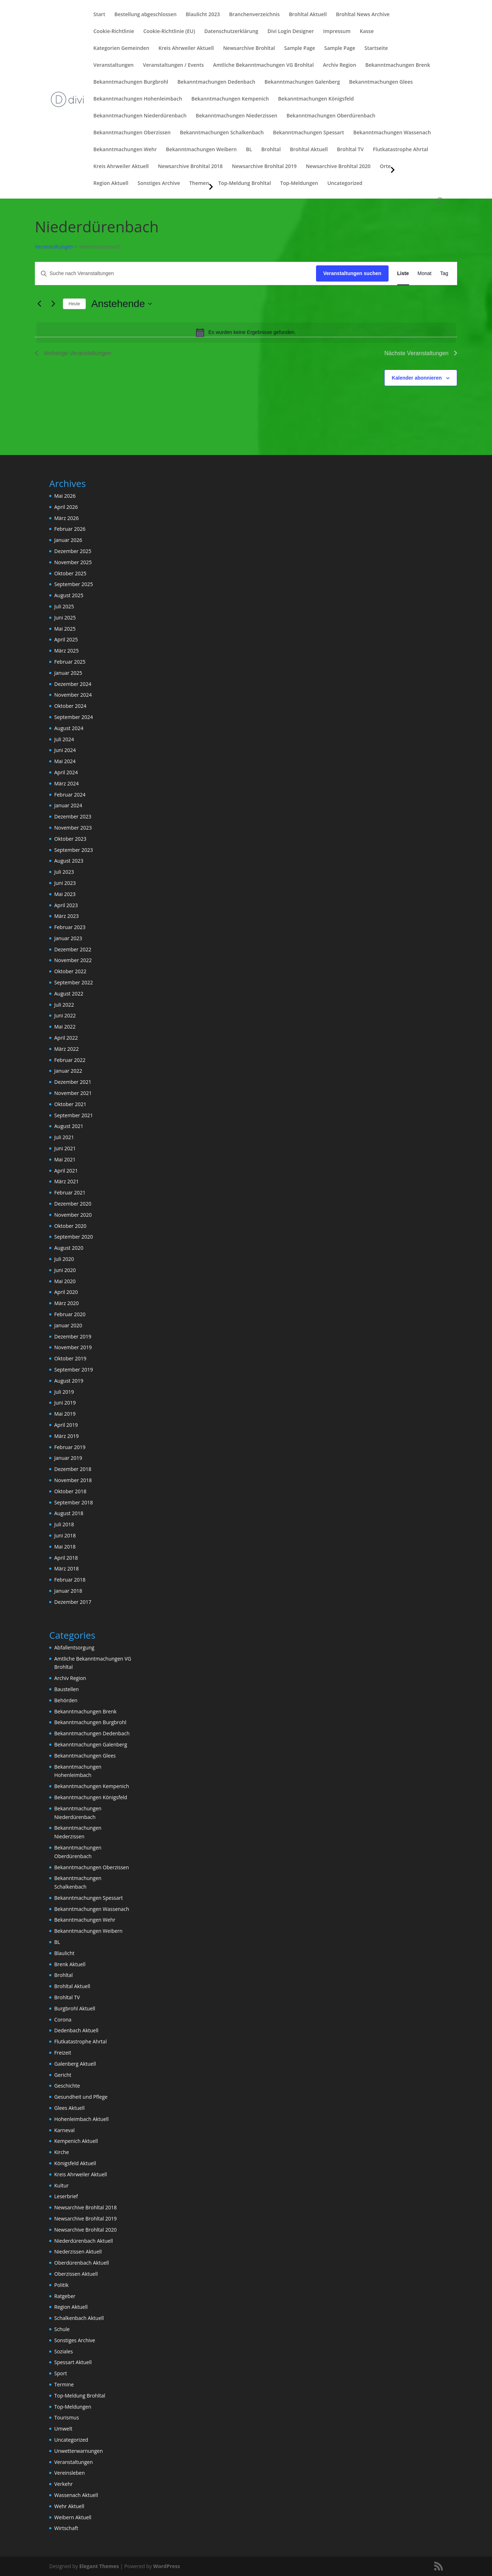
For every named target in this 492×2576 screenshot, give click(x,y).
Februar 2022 (69, 1060)
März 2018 (66, 1568)
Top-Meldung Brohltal (244, 183)
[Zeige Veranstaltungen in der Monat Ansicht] (425, 273)
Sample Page (299, 48)
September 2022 (73, 982)
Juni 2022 (65, 1015)
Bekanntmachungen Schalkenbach (222, 133)
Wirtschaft (66, 2528)
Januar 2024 (68, 805)
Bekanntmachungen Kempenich (230, 99)
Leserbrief (66, 2196)
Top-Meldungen (299, 183)
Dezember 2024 (72, 684)
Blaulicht (64, 1953)
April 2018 (66, 1557)
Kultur (61, 2185)
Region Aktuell (110, 183)
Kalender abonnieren (417, 378)
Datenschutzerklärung (231, 31)
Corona (62, 2019)
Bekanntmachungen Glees (381, 82)
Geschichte (67, 2085)
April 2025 (66, 639)
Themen (199, 183)
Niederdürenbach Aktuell (83, 2240)
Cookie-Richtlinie (113, 31)
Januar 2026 (68, 540)
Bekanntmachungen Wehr (125, 150)
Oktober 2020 (70, 1225)
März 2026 (66, 518)
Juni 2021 (65, 1148)
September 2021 (73, 1115)
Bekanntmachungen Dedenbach (216, 82)
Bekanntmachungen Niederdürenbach (139, 116)
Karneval (64, 2130)
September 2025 (73, 584)
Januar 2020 (68, 1325)
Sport (60, 2373)
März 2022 (66, 1048)
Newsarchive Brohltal (249, 48)
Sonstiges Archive (159, 183)
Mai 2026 (65, 495)
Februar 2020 (69, 1314)
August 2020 (68, 1247)
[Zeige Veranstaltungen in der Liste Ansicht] (403, 273)
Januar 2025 (68, 672)
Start (99, 15)
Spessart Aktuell (73, 2362)
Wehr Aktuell (69, 2506)
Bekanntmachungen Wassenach (392, 133)
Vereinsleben (69, 2472)
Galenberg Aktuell (75, 2063)
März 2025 (66, 650)
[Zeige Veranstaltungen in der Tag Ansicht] (444, 273)
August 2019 (68, 1380)
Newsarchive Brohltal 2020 (338, 167)
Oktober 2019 (70, 1358)
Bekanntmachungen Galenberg (302, 82)
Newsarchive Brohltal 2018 (190, 167)
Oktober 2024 (70, 705)
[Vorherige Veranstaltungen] (39, 304)
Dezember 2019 (72, 1336)
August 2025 (68, 595)
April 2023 (66, 905)
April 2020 (66, 1292)
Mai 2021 (65, 1159)
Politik (61, 2285)
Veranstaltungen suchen (352, 273)
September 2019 (73, 1369)
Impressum (337, 31)
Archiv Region (339, 65)
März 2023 (66, 916)
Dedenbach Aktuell (76, 2030)
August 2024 (68, 728)
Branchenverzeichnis (254, 15)
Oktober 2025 (70, 573)
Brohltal (270, 150)
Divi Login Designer (291, 31)
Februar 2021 (69, 1192)
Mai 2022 (65, 1026)
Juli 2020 (64, 1258)
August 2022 (68, 993)
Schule (62, 2329)
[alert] (246, 332)
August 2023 (68, 860)
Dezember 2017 (72, 1601)
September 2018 (73, 1502)
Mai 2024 (65, 761)
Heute (74, 303)
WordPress (166, 2566)
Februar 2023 (69, 927)
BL (249, 150)
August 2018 (68, 1513)
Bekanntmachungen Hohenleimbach (137, 99)
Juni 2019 (65, 1402)
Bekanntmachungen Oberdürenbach (331, 116)
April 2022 (66, 1037)
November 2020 (73, 1214)
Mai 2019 (65, 1413)
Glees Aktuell (69, 2107)
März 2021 (66, 1181)
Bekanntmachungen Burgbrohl (130, 82)
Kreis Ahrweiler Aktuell (186, 48)
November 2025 (73, 562)
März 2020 (66, 1303)
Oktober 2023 (70, 838)
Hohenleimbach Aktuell (81, 2119)
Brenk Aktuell (69, 1964)
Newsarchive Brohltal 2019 (264, 167)
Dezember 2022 (72, 949)
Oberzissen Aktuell (76, 2273)
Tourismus (66, 2417)
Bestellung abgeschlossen (146, 15)
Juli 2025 (64, 606)
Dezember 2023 (72, 816)
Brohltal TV (350, 150)
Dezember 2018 (72, 1469)
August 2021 (68, 1126)
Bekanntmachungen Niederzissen (236, 116)
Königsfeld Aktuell (75, 2163)
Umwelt (63, 2428)
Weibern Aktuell (72, 2517)
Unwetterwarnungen (78, 2450)
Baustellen (66, 1689)
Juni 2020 (65, 1270)
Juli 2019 (64, 1391)
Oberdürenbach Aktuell (81, 2262)
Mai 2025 (65, 628)
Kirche (61, 2152)
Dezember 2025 (72, 551)
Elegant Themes (99, 2566)
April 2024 (66, 772)
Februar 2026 (69, 528)
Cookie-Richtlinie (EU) (169, 31)
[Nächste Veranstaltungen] (53, 304)
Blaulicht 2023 (203, 15)
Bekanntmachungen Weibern (201, 150)
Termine (64, 2384)
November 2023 (73, 827)
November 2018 (73, 1480)
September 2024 (73, 717)
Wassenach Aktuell (76, 2495)
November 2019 (73, 1347)
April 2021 (66, 1170)
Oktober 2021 (70, 1104)
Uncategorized (344, 183)
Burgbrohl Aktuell (74, 2008)
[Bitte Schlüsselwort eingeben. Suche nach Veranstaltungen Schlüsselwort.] (175, 273)
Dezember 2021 (72, 1081)
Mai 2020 (65, 1281)
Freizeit (62, 2052)
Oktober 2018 (70, 1491)
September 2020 (73, 1236)
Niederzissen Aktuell (78, 2251)
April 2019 (66, 1424)
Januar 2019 (68, 1457)
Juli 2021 (64, 1137)
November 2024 (73, 694)
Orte (385, 167)
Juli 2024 (64, 739)
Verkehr (63, 2483)
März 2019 (66, 1436)
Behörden (66, 1700)
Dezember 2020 (72, 1203)
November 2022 (73, 960)
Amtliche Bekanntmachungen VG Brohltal (263, 65)
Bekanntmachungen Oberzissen (132, 133)
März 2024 (66, 783)
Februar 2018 (69, 1579)
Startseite (376, 48)
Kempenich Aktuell (76, 2141)
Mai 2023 (65, 894)
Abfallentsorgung (74, 1647)
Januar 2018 (68, 1590)
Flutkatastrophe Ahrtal (400, 150)
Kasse (367, 31)
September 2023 (73, 849)
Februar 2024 (69, 794)
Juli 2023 (64, 871)
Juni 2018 (65, 1535)
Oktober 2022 (70, 971)
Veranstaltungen (113, 65)
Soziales (63, 2351)
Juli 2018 (64, 1524)
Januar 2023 (68, 938)
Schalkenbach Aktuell (79, 2318)
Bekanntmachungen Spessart (308, 133)
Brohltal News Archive (362, 15)
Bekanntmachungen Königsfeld (316, 99)
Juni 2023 (65, 882)
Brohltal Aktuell (307, 15)
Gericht (62, 2074)
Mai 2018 (65, 1546)
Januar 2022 (68, 1070)
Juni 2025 (65, 617)
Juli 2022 (64, 1004)
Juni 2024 (65, 750)
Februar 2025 (69, 661)
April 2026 (66, 506)
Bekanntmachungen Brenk (397, 65)
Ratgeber (64, 2296)
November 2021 (73, 1093)
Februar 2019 (69, 1447)
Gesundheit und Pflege (80, 2096)
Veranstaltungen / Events (173, 65)
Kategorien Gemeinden (121, 48)
